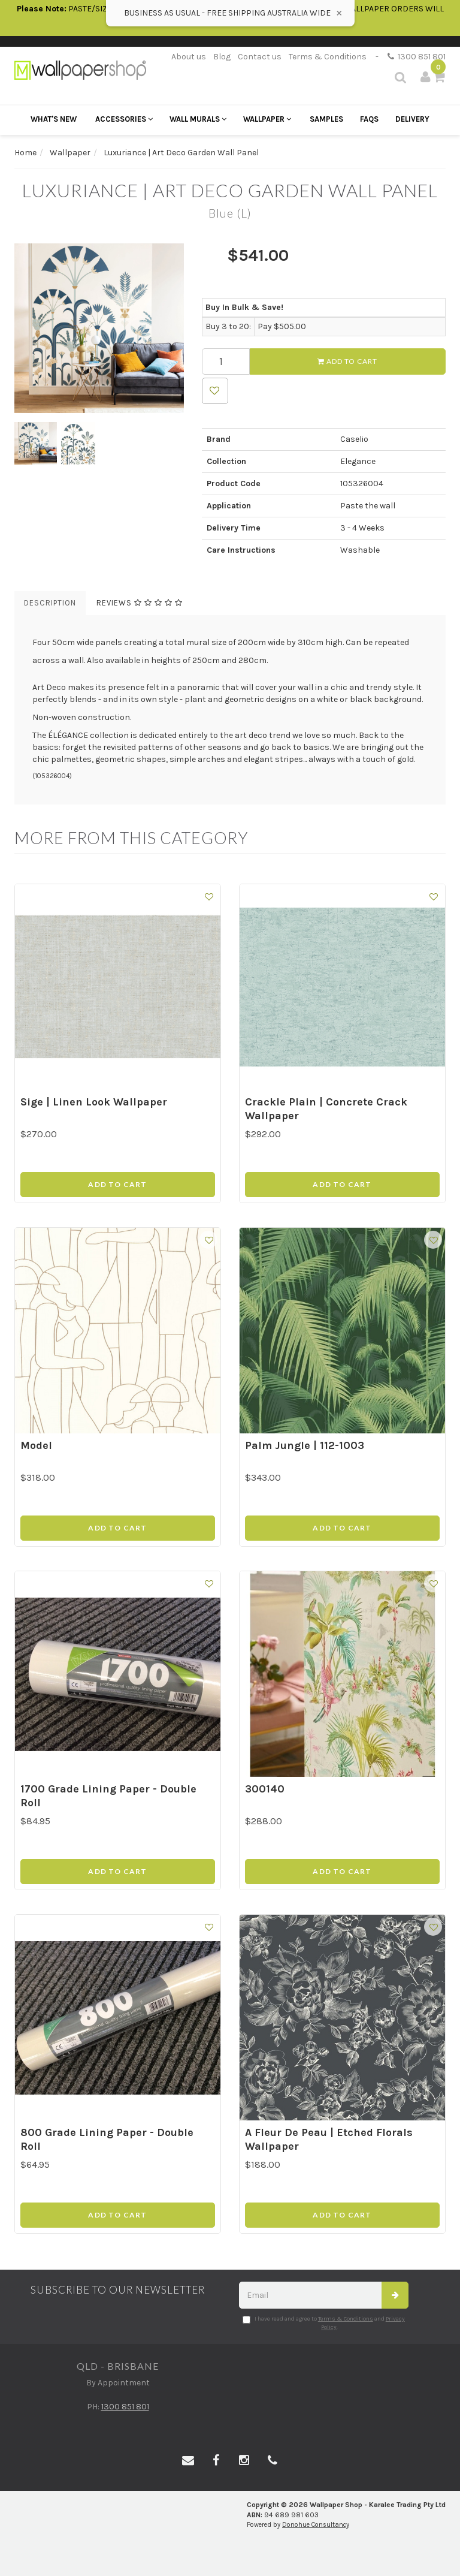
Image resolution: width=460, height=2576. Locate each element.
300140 (265, 1788)
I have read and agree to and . (324, 2323)
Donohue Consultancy (315, 2525)
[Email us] (188, 2461)
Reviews (139, 602)
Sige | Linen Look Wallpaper (93, 1101)
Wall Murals (198, 119)
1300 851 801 (417, 57)
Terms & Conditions (328, 57)
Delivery (412, 119)
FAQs (369, 119)
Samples (326, 119)
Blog (222, 57)
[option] (99, 328)
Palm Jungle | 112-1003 (304, 1445)
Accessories (124, 119)
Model (36, 1445)
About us (188, 57)
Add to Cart (347, 361)
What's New (54, 119)
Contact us (260, 57)
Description (50, 602)
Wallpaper (267, 119)
